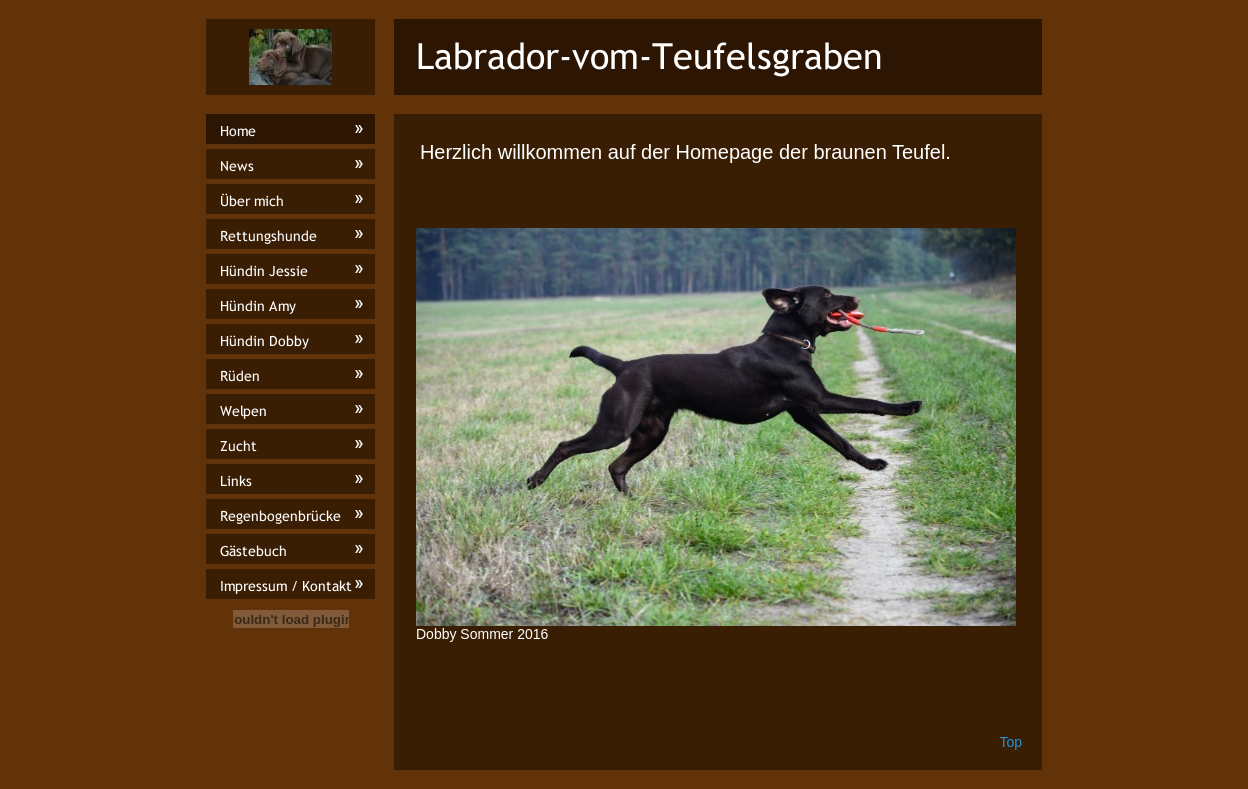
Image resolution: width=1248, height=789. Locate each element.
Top (1010, 742)
